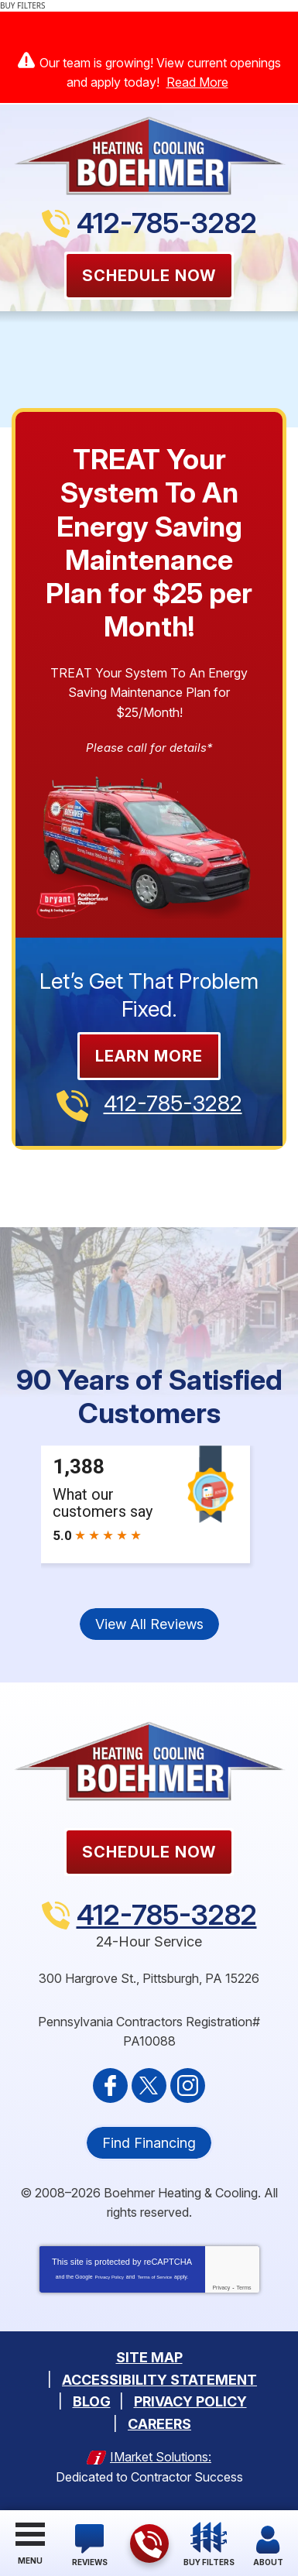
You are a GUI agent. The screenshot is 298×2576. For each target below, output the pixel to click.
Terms (244, 2287)
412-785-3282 (167, 223)
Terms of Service (154, 2277)
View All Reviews (149, 1624)
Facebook (110, 2085)
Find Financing (149, 2143)
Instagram (187, 2085)
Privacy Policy (109, 2277)
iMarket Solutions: (160, 2457)
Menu (30, 2560)
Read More (197, 82)
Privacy (221, 2287)
